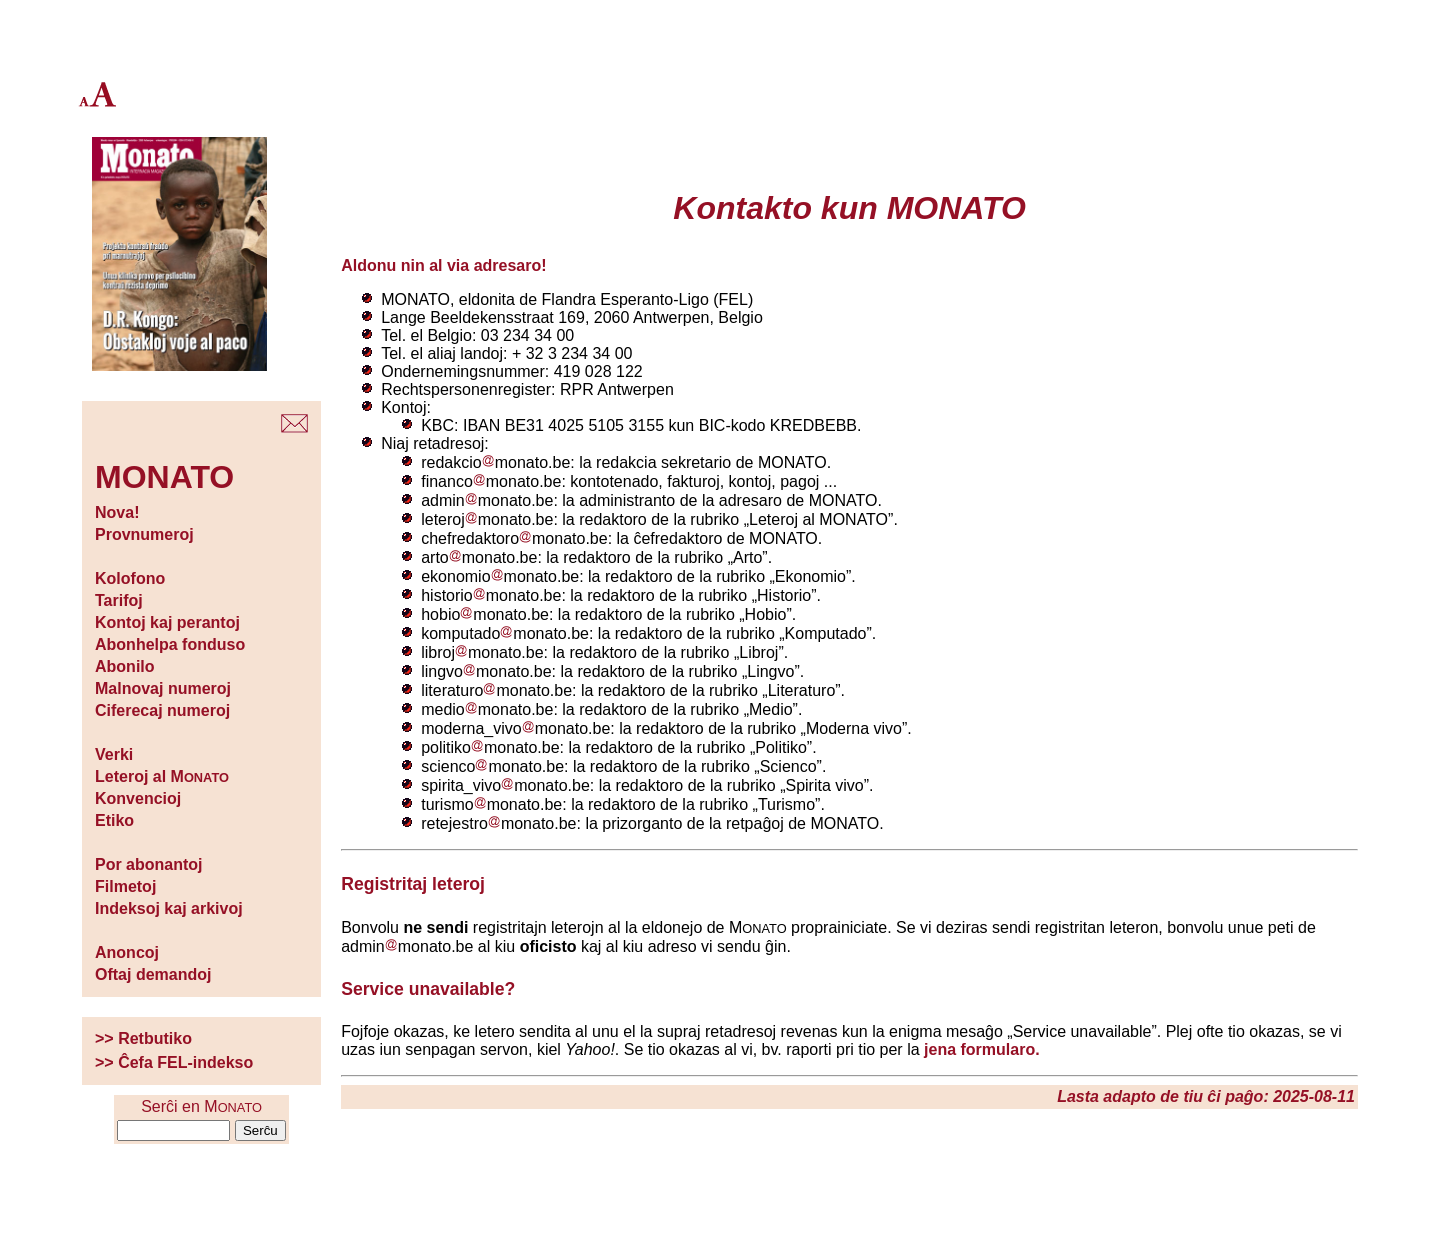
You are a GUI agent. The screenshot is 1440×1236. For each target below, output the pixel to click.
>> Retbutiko (143, 1038)
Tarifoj (119, 600)
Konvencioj (138, 798)
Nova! (117, 512)
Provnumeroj (144, 534)
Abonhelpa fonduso (170, 644)
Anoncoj (127, 952)
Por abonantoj (149, 864)
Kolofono (130, 578)
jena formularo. (982, 1049)
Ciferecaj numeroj (162, 710)
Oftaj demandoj (153, 974)
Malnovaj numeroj (163, 688)
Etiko (114, 820)
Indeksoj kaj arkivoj (169, 908)
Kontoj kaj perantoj (167, 622)
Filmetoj (125, 886)
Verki (114, 754)
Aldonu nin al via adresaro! (443, 265)
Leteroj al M (162, 776)
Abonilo (125, 666)
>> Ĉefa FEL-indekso (174, 1062)
